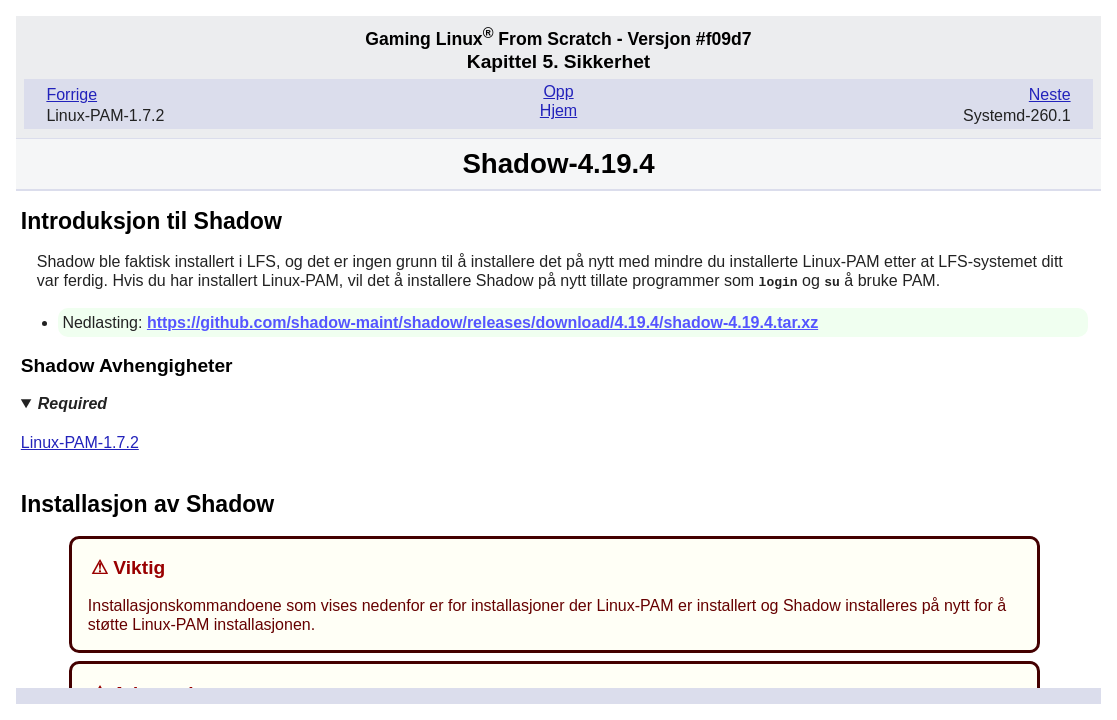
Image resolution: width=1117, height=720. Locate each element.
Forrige (71, 94)
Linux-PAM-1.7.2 (80, 441)
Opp (558, 91)
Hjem (558, 110)
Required (72, 402)
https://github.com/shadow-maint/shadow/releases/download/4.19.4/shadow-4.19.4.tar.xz (482, 321)
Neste (1050, 94)
